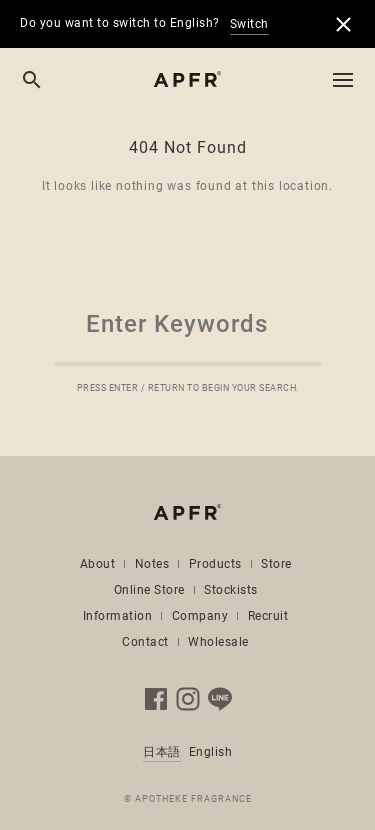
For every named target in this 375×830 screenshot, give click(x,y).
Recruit (268, 616)
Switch (249, 24)
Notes (152, 564)
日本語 (162, 752)
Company (200, 616)
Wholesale (218, 642)
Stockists (231, 590)
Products (215, 564)
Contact (145, 642)
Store (276, 564)
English (211, 752)
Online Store (149, 590)
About (98, 564)
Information (118, 616)
